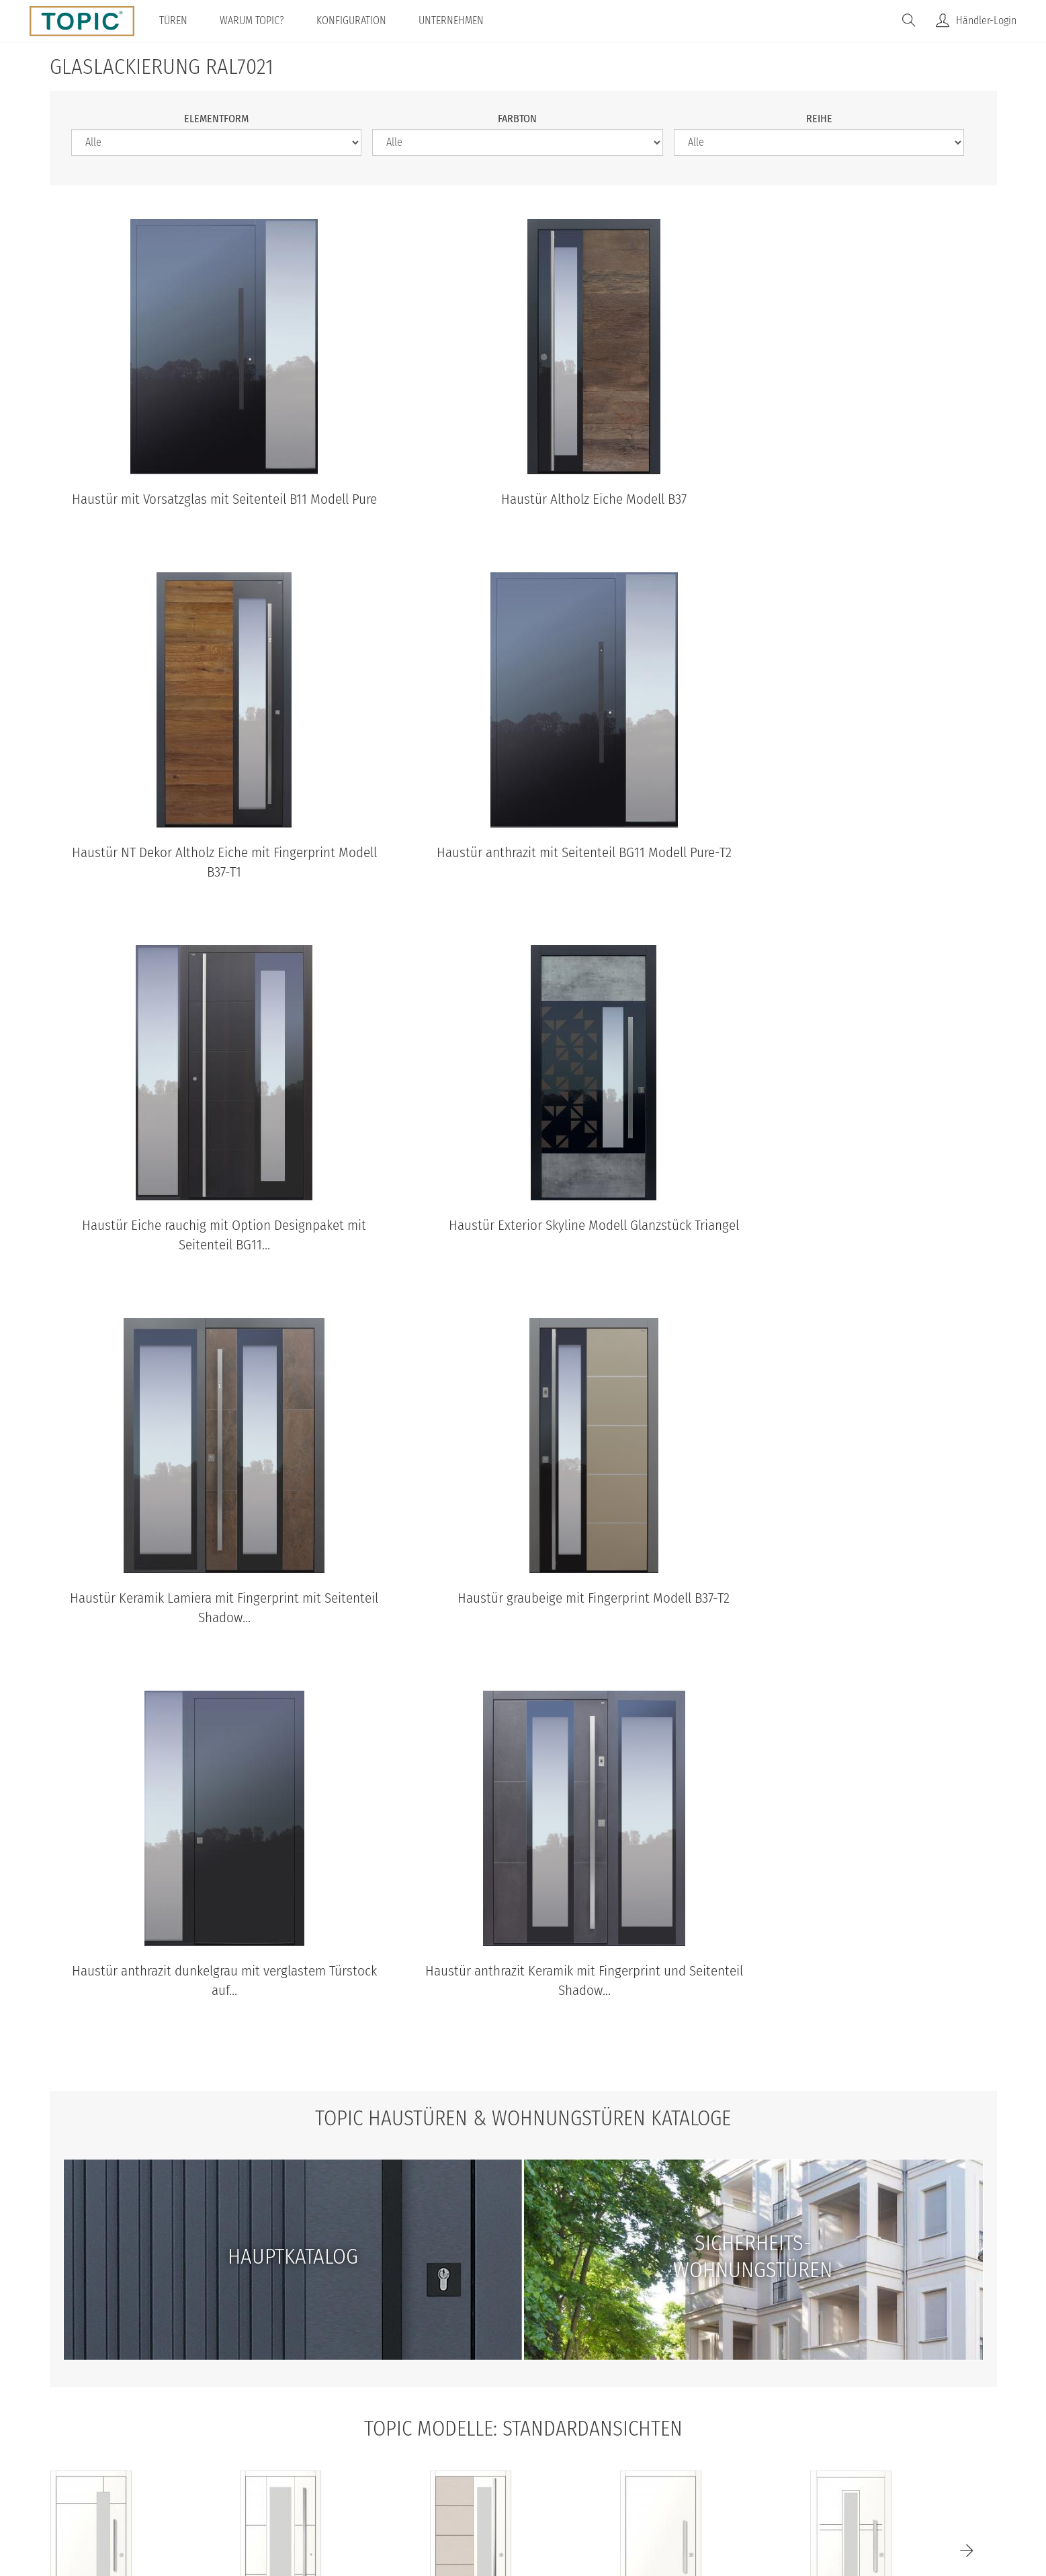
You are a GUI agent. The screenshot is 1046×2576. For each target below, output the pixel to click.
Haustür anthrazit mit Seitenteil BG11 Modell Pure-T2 (200, 882)
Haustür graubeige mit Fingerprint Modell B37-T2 (523, 1245)
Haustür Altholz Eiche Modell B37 (522, 499)
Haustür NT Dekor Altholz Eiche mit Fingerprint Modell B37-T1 (845, 509)
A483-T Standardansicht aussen (851, 2282)
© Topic (299, 2465)
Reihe (819, 118)
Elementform (216, 118)
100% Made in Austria (634, 2465)
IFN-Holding (736, 2465)
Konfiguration (353, 20)
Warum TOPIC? (253, 20)
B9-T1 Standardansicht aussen (661, 2282)
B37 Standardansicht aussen (471, 2282)
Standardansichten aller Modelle (523, 2339)
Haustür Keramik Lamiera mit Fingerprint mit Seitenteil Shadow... (200, 1255)
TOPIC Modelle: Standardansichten (523, 2049)
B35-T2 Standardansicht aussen (281, 2282)
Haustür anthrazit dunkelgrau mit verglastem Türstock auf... (845, 1255)
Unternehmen (452, 20)
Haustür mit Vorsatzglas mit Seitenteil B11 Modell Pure (200, 509)
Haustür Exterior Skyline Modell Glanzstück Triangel (845, 882)
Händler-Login (986, 20)
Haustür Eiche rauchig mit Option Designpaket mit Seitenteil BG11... (523, 882)
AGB (479, 2465)
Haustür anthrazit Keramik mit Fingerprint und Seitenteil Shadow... (200, 1628)
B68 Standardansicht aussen (91, 2282)
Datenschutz (418, 2465)
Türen (175, 20)
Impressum (536, 2465)
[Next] (967, 2171)
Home (352, 2465)
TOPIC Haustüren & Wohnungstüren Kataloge (523, 1739)
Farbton (517, 118)
